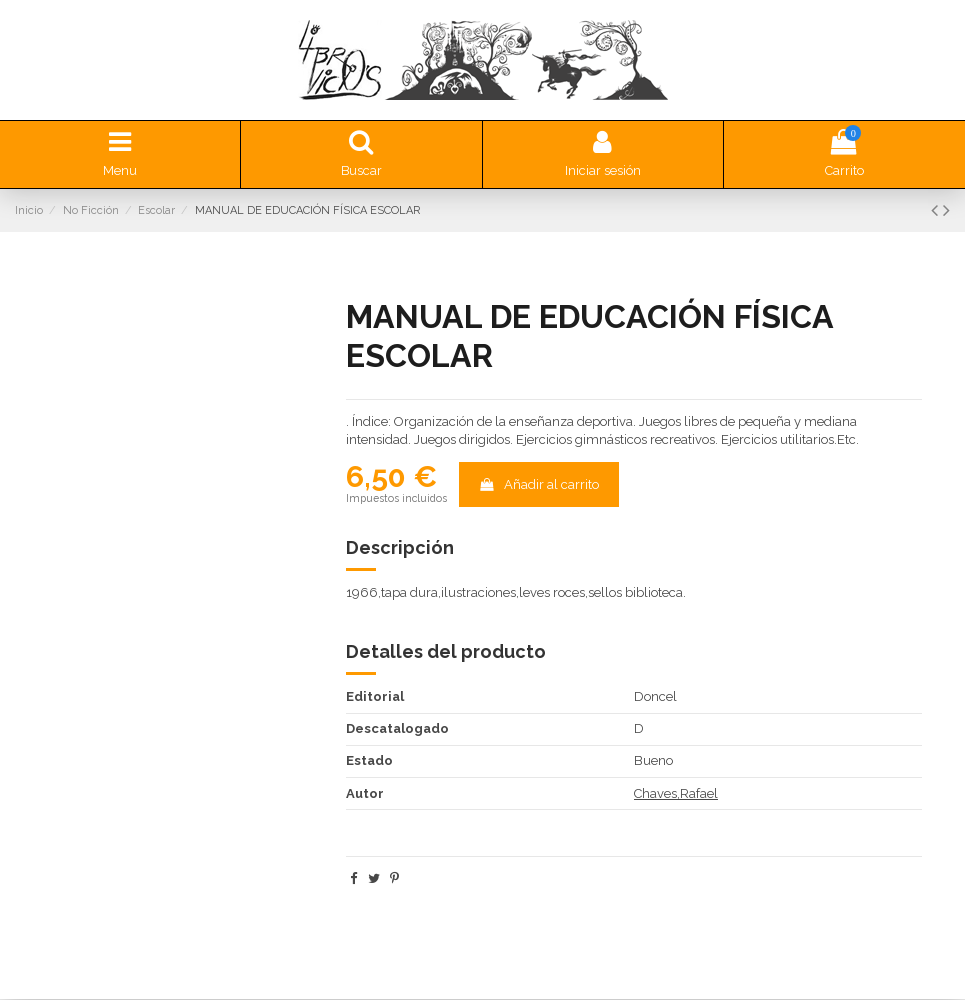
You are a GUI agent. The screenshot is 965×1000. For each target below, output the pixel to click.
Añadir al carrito (538, 485)
